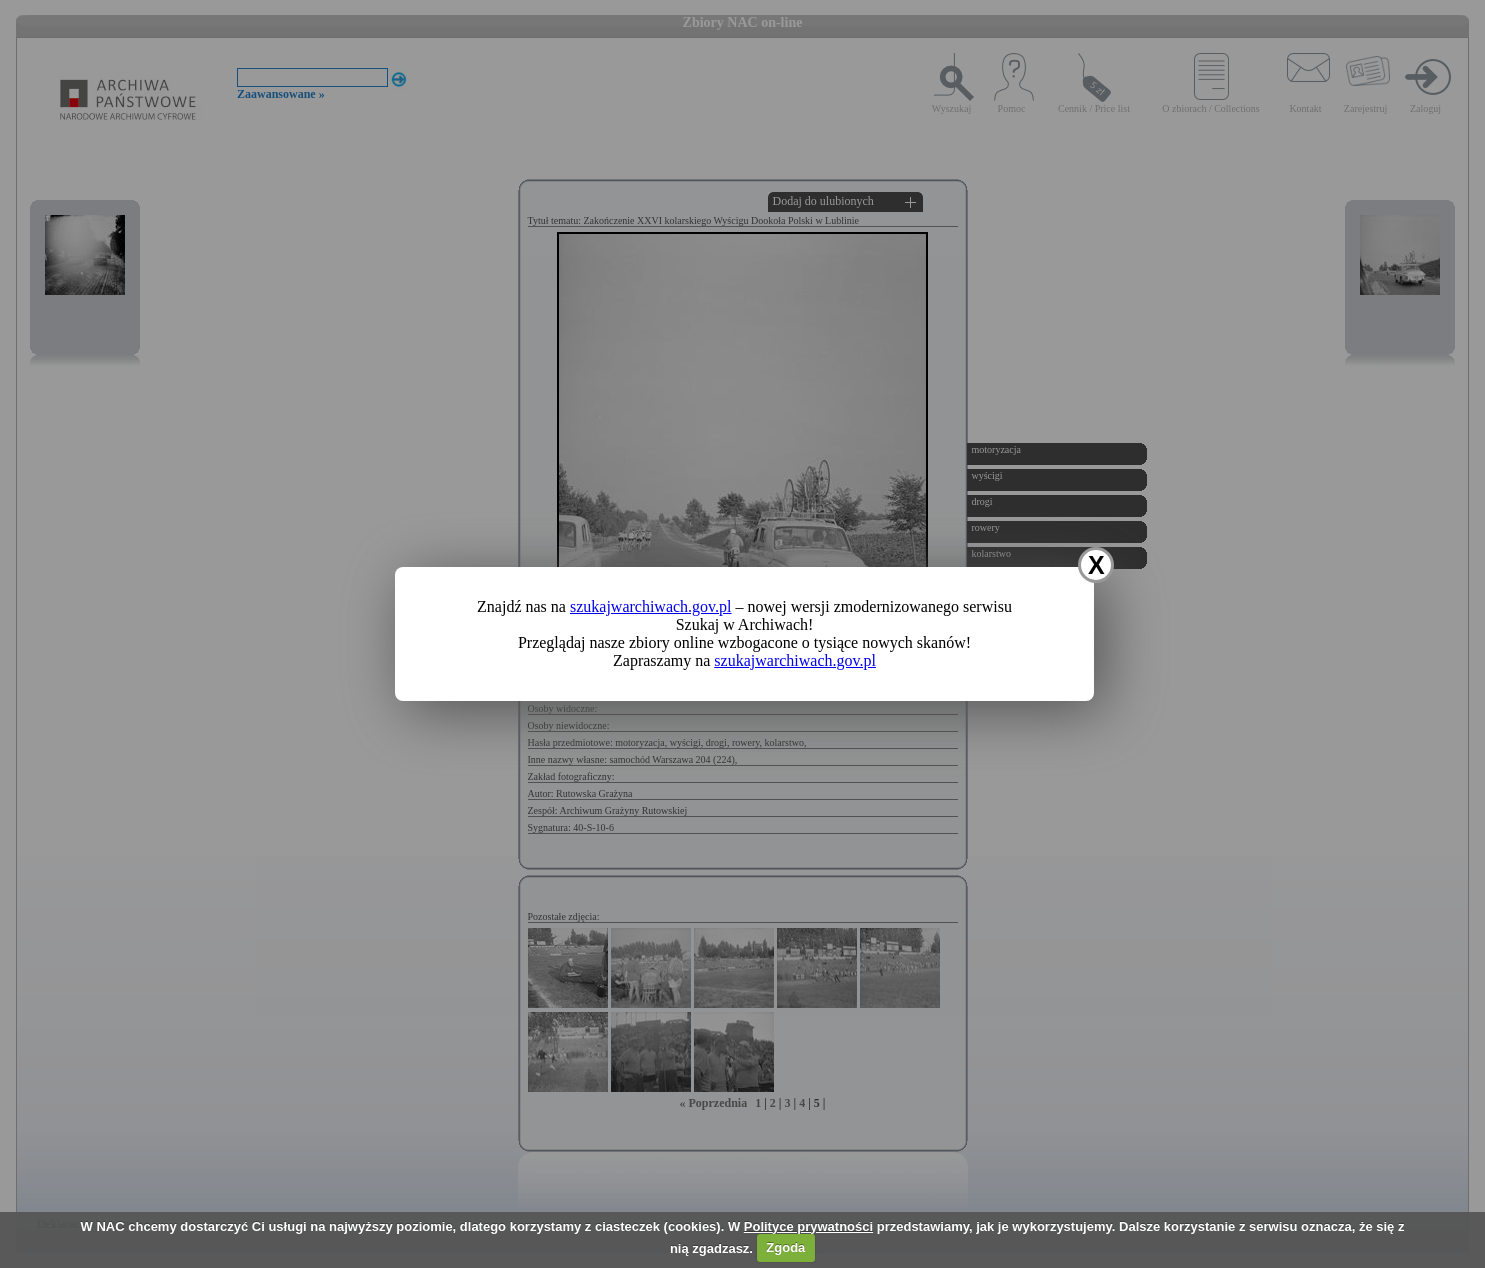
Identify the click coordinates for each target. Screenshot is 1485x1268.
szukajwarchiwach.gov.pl (651, 606)
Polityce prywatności (808, 1226)
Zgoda (785, 1247)
